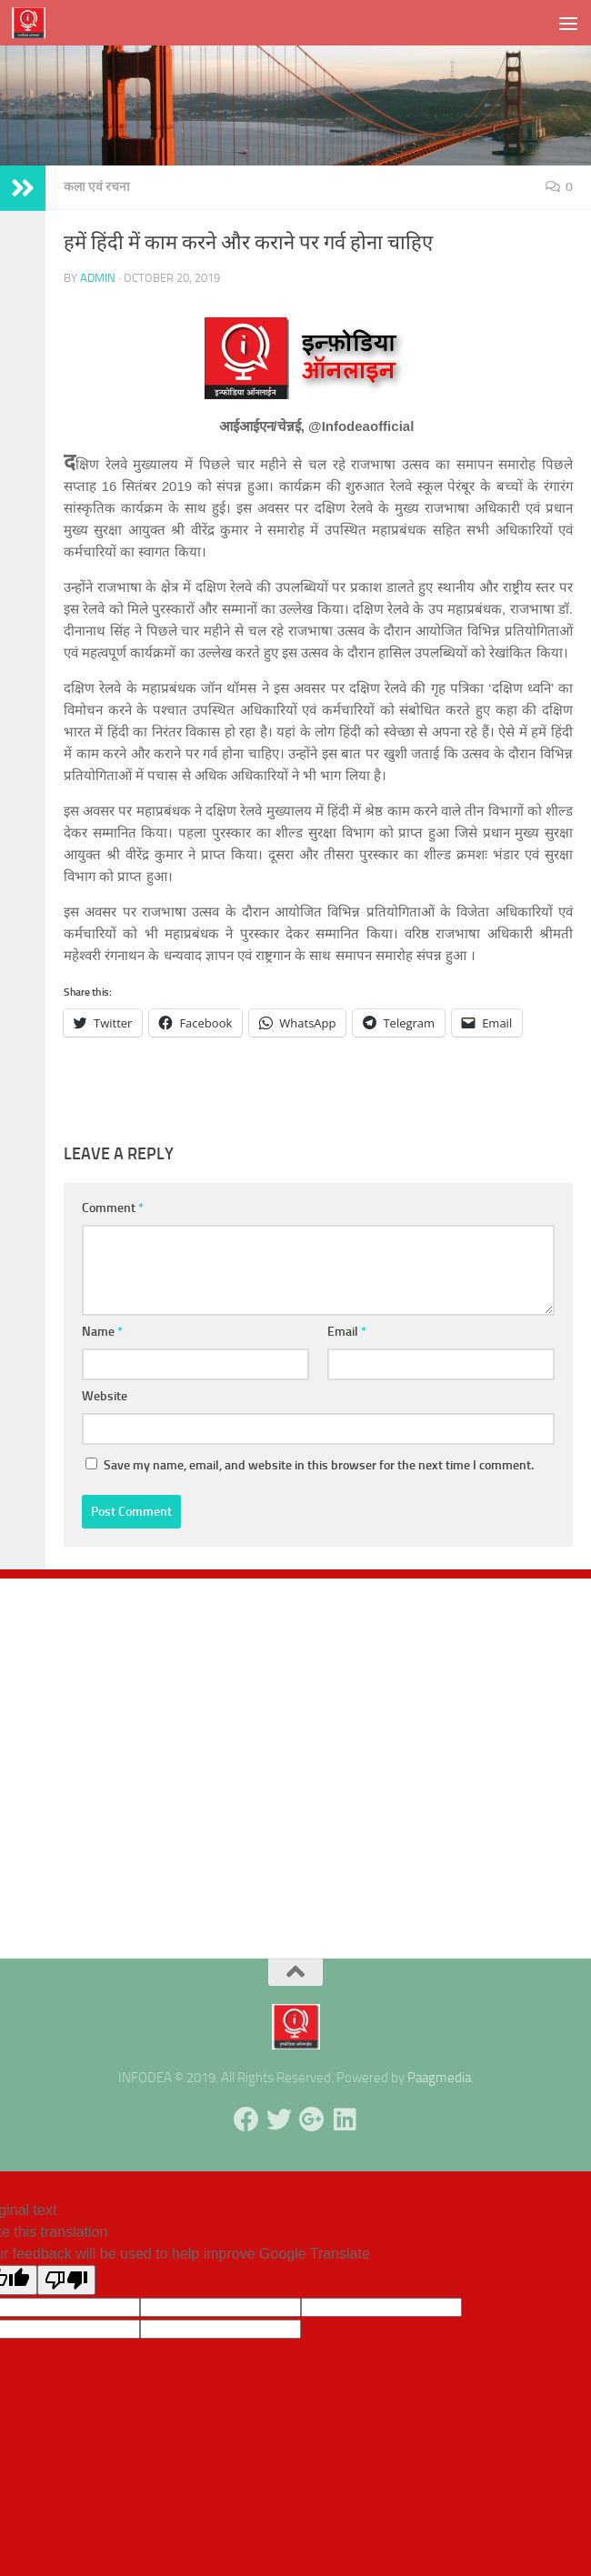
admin (97, 278)
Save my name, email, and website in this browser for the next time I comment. (319, 1465)
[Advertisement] (295, 1758)
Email (346, 1331)
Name (102, 1331)
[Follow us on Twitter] (279, 2119)
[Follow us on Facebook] (246, 2119)
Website (104, 1396)
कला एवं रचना (97, 187)
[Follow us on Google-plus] (312, 2119)
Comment (113, 1208)
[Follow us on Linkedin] (344, 2119)
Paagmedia (439, 2078)
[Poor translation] (66, 2280)
